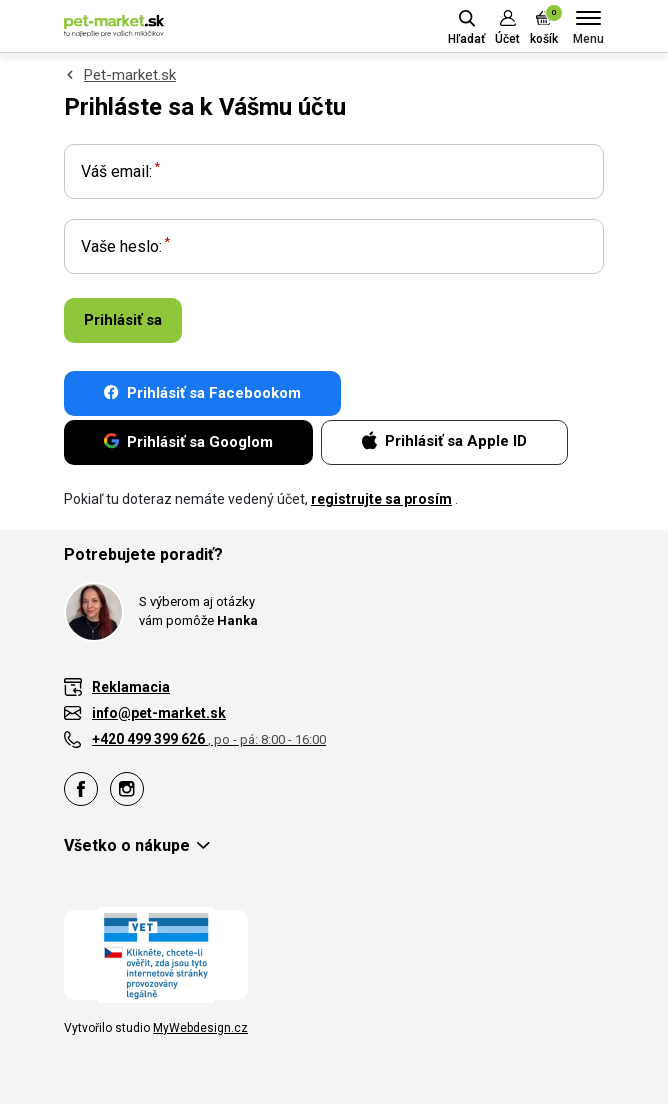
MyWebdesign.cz (200, 1028)
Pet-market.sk (130, 75)
